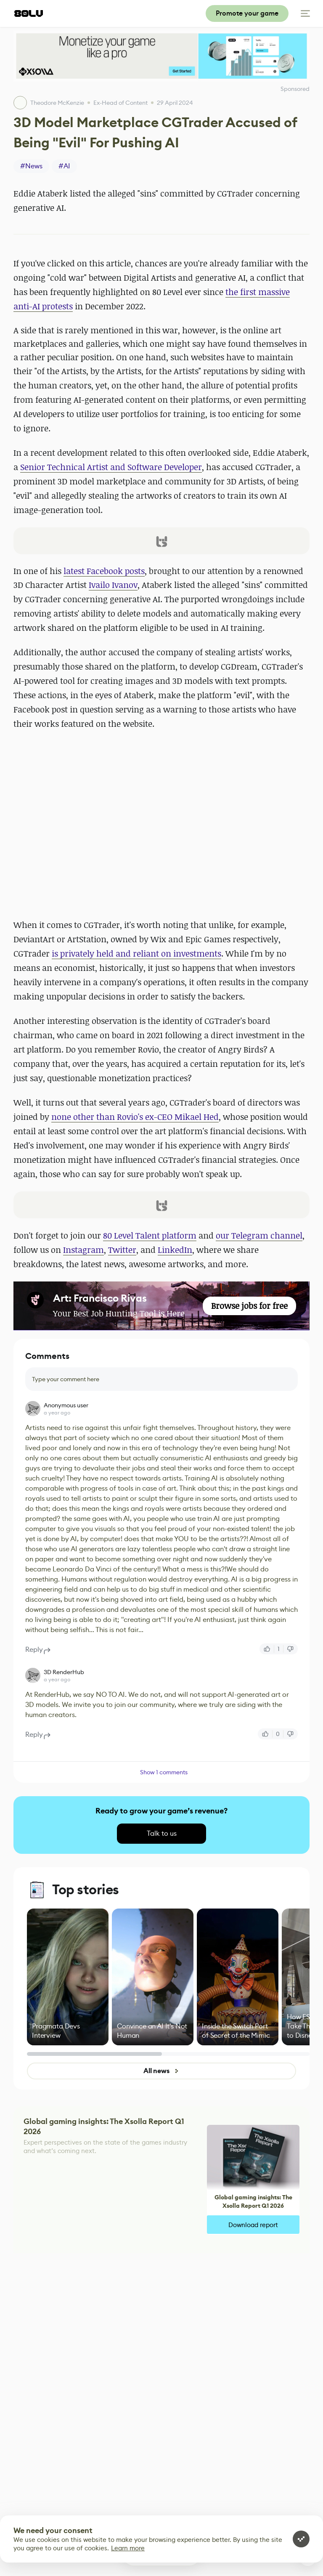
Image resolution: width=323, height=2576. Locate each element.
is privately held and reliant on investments (136, 953)
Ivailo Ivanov (113, 584)
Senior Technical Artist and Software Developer (111, 467)
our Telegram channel (259, 1235)
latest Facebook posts (104, 571)
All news (161, 2070)
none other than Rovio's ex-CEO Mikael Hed (135, 1116)
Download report (253, 2225)
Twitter (122, 1249)
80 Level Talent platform (149, 1235)
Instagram (83, 1249)
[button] (161, 540)
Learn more (128, 2548)
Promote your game (247, 13)
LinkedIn (175, 1249)
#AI (64, 166)
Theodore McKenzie (57, 102)
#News (31, 166)
